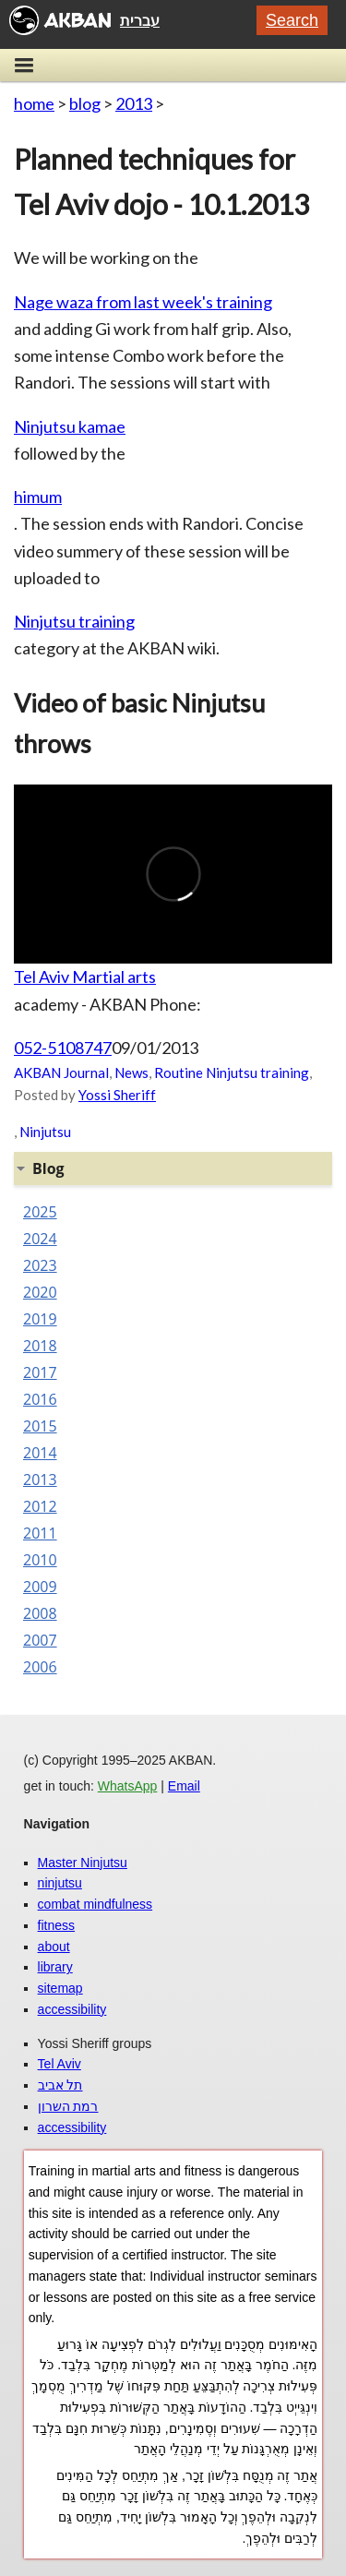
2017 (40, 1372)
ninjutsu (60, 1882)
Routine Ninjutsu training (231, 1072)
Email (184, 1786)
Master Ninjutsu (82, 1862)
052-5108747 (63, 1047)
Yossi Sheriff (117, 1094)
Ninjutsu (45, 1131)
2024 (40, 1238)
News (131, 1072)
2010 (40, 1560)
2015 (40, 1426)
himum (38, 496)
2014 (40, 1453)
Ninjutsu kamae (69, 426)
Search (292, 20)
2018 (40, 1346)
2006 (40, 1667)
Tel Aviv (59, 2063)
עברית (140, 20)
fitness (56, 1925)
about (54, 1946)
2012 (40, 1506)
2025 (40, 1212)
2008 (40, 1613)
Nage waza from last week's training (143, 302)
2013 (133, 103)
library (55, 1966)
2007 (40, 1640)
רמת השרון (68, 2106)
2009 (40, 1586)
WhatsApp (128, 1786)
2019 (40, 1319)
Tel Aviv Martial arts (85, 976)
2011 (40, 1533)
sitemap (60, 1988)
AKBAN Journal (61, 1072)
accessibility (72, 2009)
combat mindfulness (95, 1904)
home (34, 103)
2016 (40, 1399)
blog (85, 103)
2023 (40, 1265)
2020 (40, 1292)
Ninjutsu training (74, 621)
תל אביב (60, 2085)
